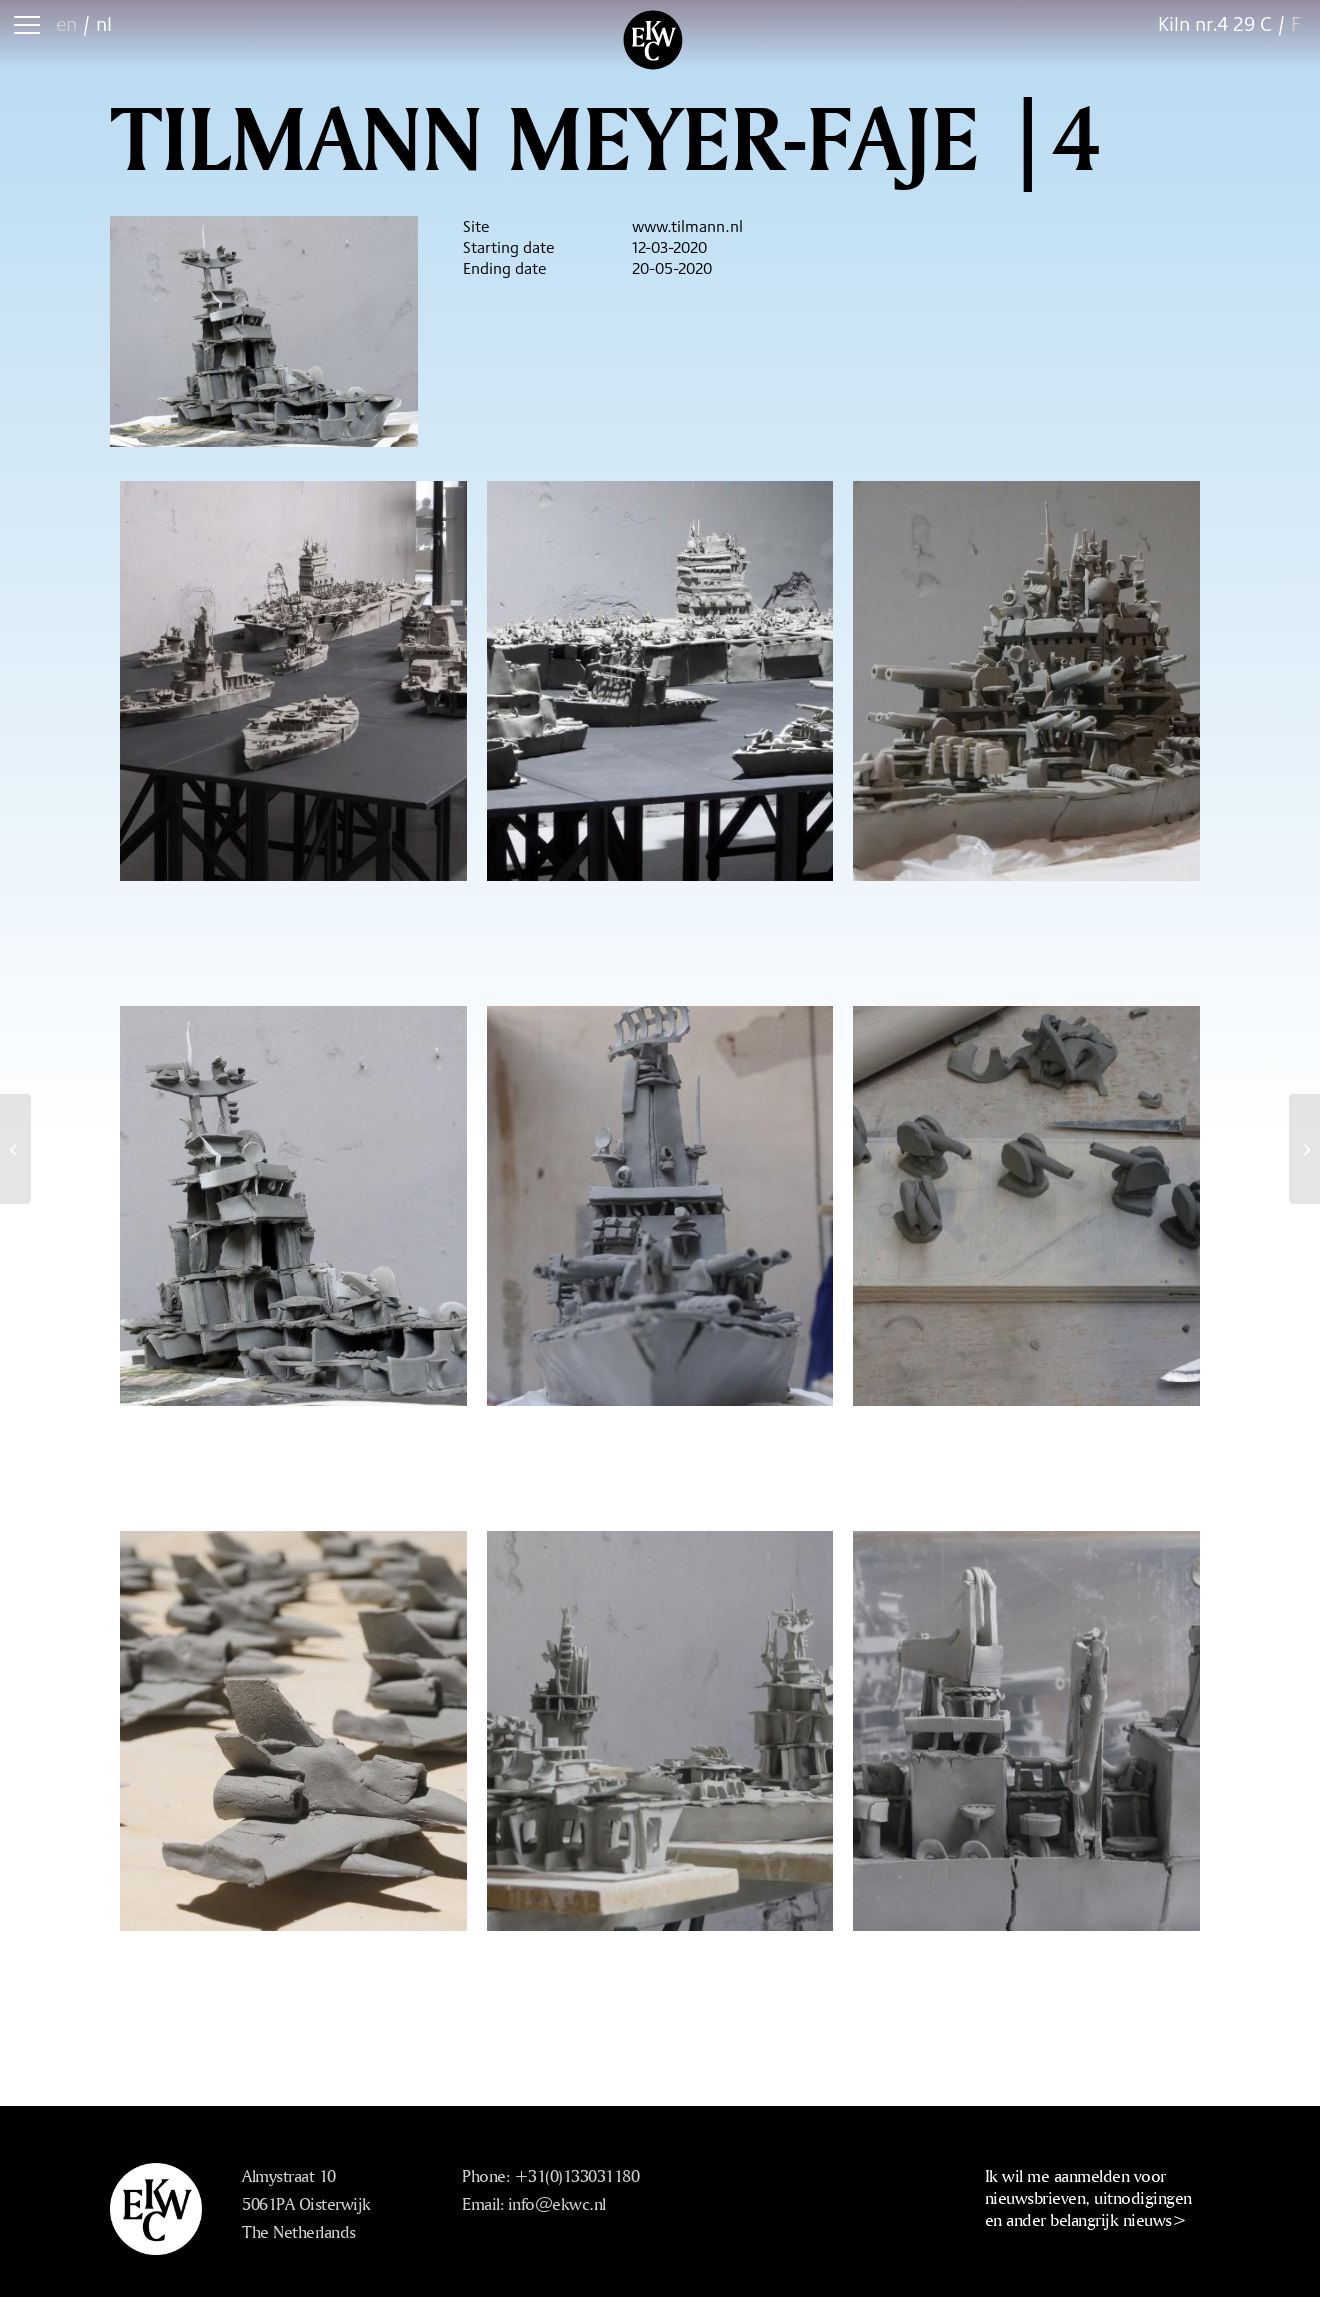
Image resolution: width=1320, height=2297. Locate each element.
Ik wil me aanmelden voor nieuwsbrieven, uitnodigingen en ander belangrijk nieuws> (1088, 2197)
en (66, 23)
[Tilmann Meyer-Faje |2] (15, 1149)
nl (104, 23)
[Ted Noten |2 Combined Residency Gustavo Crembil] (1304, 1149)
